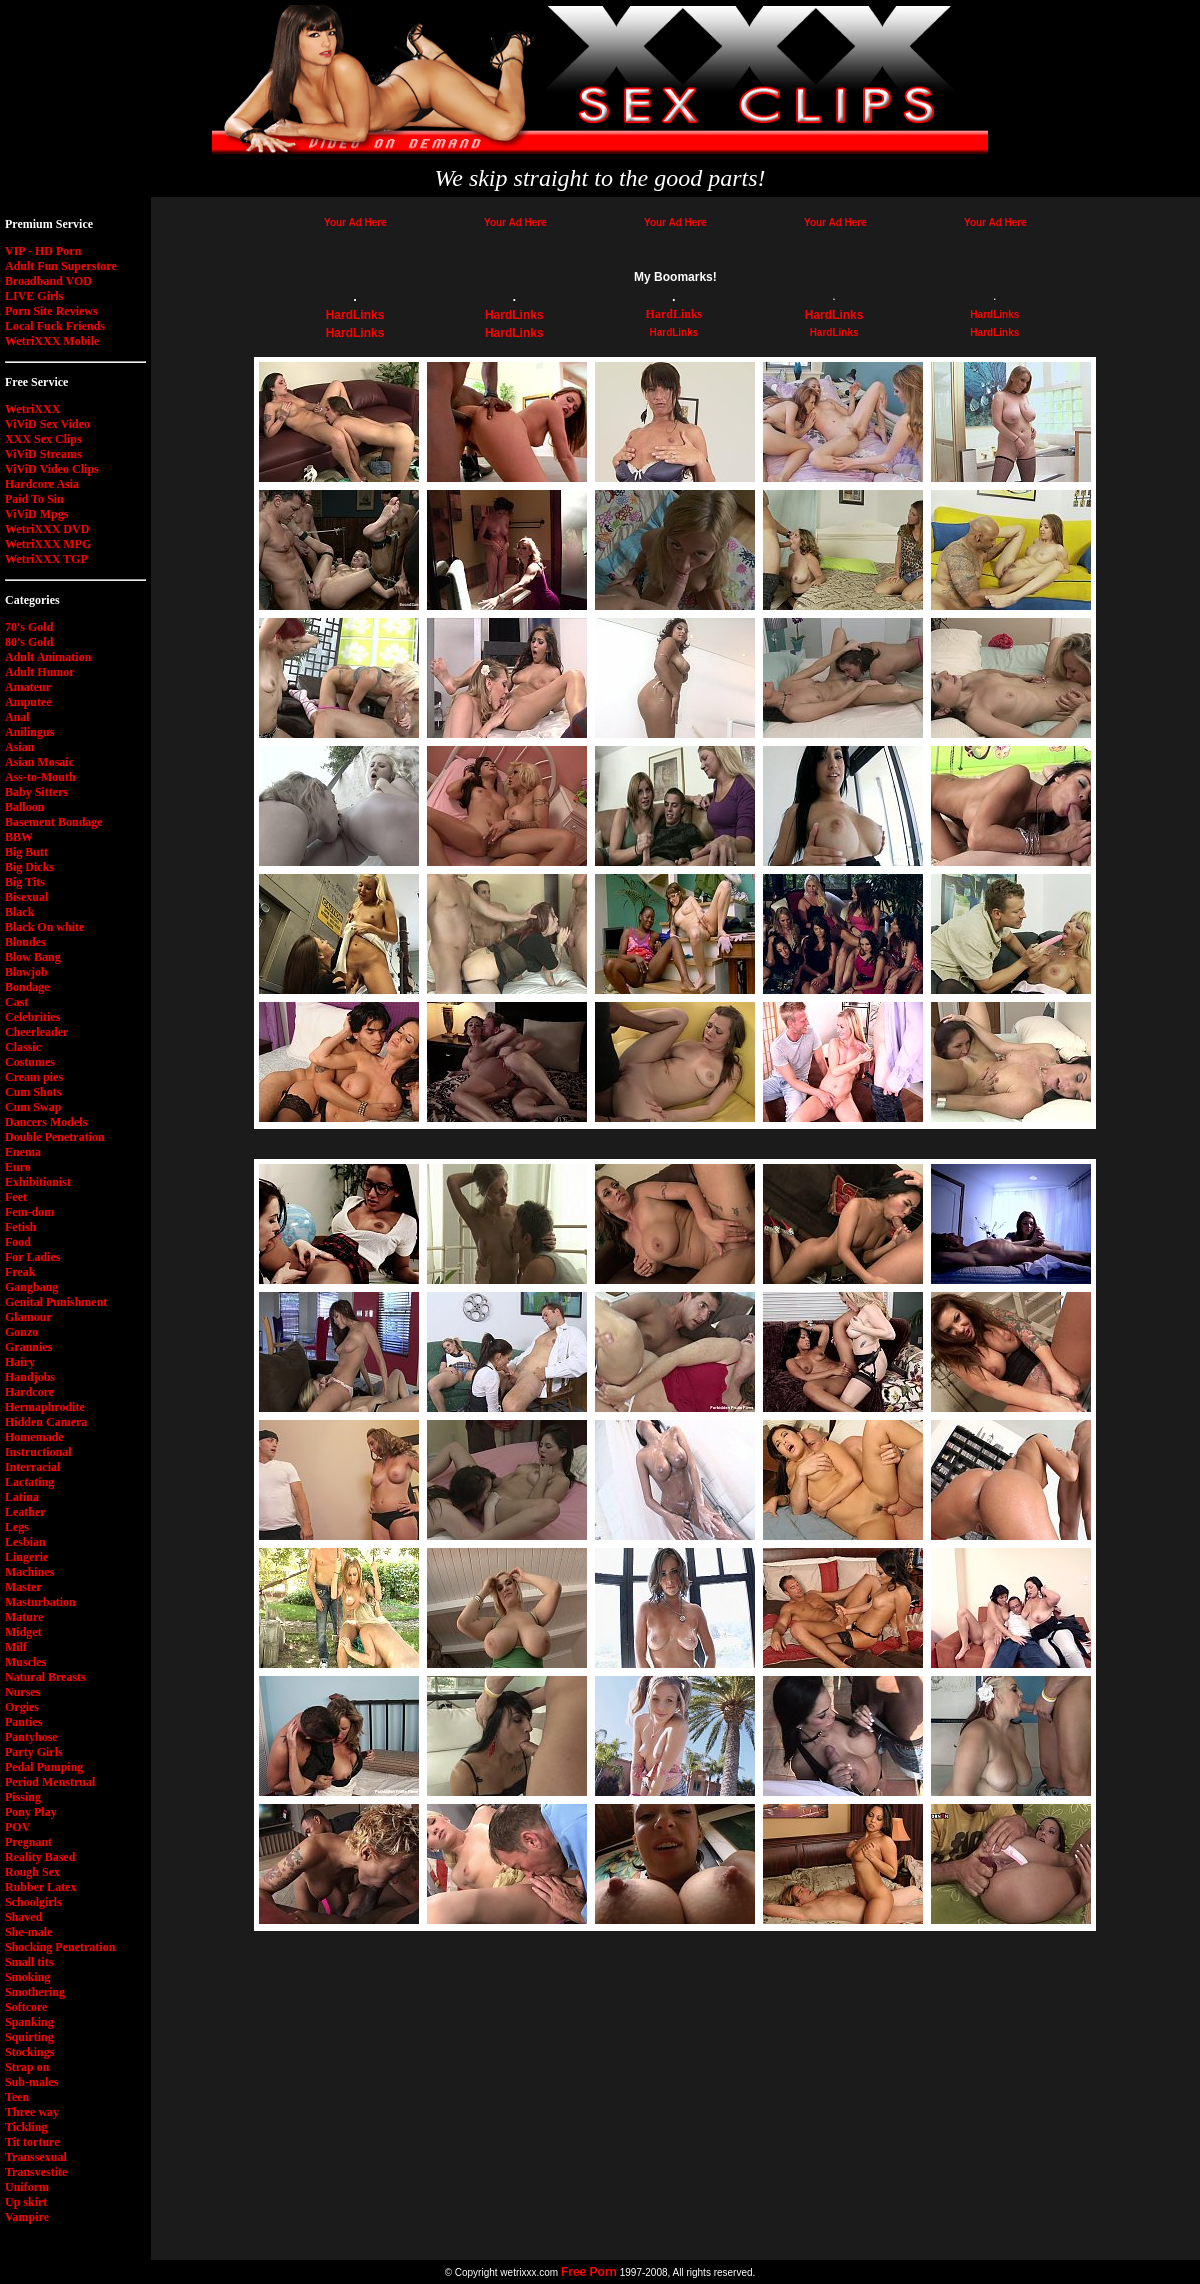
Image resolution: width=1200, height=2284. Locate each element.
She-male (28, 1932)
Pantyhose (31, 1737)
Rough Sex (32, 1872)
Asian (19, 747)
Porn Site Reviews (51, 311)
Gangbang (31, 1287)
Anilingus (29, 732)
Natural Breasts (45, 1677)
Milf (16, 1647)
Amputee (28, 702)
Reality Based (40, 1857)
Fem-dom (29, 1212)
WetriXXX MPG (48, 544)
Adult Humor (40, 672)
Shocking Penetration (60, 1947)
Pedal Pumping (44, 1767)
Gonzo (21, 1332)
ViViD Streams (43, 454)
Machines (29, 1572)
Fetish (20, 1227)
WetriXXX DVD (47, 529)
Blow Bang (33, 957)
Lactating (29, 1482)
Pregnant (28, 1842)
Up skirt (26, 2202)
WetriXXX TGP (46, 559)
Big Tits (25, 882)
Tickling (26, 2127)
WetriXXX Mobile (52, 341)
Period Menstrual (50, 1782)
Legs (17, 1527)
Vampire (27, 2217)
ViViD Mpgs (36, 514)
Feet (16, 1197)
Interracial (32, 1467)
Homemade (34, 1437)
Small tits (29, 1962)
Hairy (20, 1362)
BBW (19, 837)
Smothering (35, 1992)
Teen (17, 2097)
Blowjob (26, 972)
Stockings (29, 2052)
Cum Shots (33, 1092)
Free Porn (589, 2272)
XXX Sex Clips (43, 439)
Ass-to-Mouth (40, 777)
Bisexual (26, 897)
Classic (23, 1047)
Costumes (30, 1062)
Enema (23, 1152)
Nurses (22, 1692)
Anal (17, 717)
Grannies (28, 1347)
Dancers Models (46, 1122)
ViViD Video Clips (52, 469)
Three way (32, 2112)
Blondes (25, 942)
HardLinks (355, 315)
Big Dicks (29, 867)
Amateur (28, 687)
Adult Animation (48, 657)
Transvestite (36, 2172)
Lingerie (26, 1557)
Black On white (44, 927)
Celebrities (32, 1017)
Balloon (24, 807)
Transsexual (36, 2157)
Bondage (27, 987)
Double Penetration (55, 1137)
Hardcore (29, 1392)
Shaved (23, 1917)
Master (23, 1587)
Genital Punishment (56, 1302)
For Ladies (32, 1257)
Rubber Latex (40, 1887)
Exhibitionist (38, 1182)
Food (18, 1242)
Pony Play (31, 1812)
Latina (22, 1497)
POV (17, 1827)
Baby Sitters (36, 792)
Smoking (27, 1977)
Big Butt (26, 852)
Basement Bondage (54, 822)
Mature (24, 1617)
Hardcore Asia (42, 484)
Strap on (27, 2067)
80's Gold (29, 642)
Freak (20, 1272)
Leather (25, 1512)
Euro (18, 1167)
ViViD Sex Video (47, 424)
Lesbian (25, 1542)
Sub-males (31, 2082)
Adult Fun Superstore (61, 266)
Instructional (38, 1452)
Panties (23, 1722)
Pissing (23, 1797)
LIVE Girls (34, 296)
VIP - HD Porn (43, 251)
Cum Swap (33, 1107)
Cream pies (34, 1077)
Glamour (28, 1317)
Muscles (25, 1662)
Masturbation (40, 1602)
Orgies (22, 1707)
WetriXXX (32, 409)
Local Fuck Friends (55, 326)
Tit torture (32, 2142)
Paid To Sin (34, 499)
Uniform (27, 2187)
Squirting (29, 2037)
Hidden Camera (46, 1422)
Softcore (26, 2007)
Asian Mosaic (39, 762)
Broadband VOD (48, 281)
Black (19, 912)
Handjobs (30, 1377)
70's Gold (29, 627)
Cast (16, 1002)
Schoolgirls (33, 1902)
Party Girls (34, 1752)
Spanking (29, 2022)
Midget (23, 1632)
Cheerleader (36, 1032)
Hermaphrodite (45, 1407)
